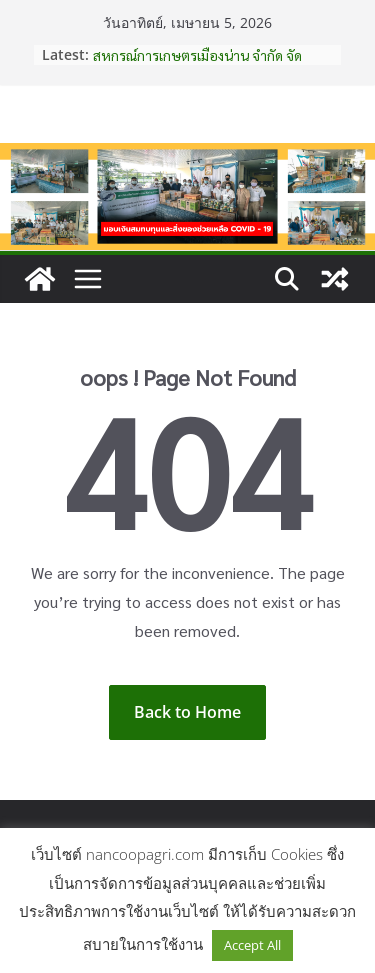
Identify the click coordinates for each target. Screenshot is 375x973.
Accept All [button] (252, 945)
